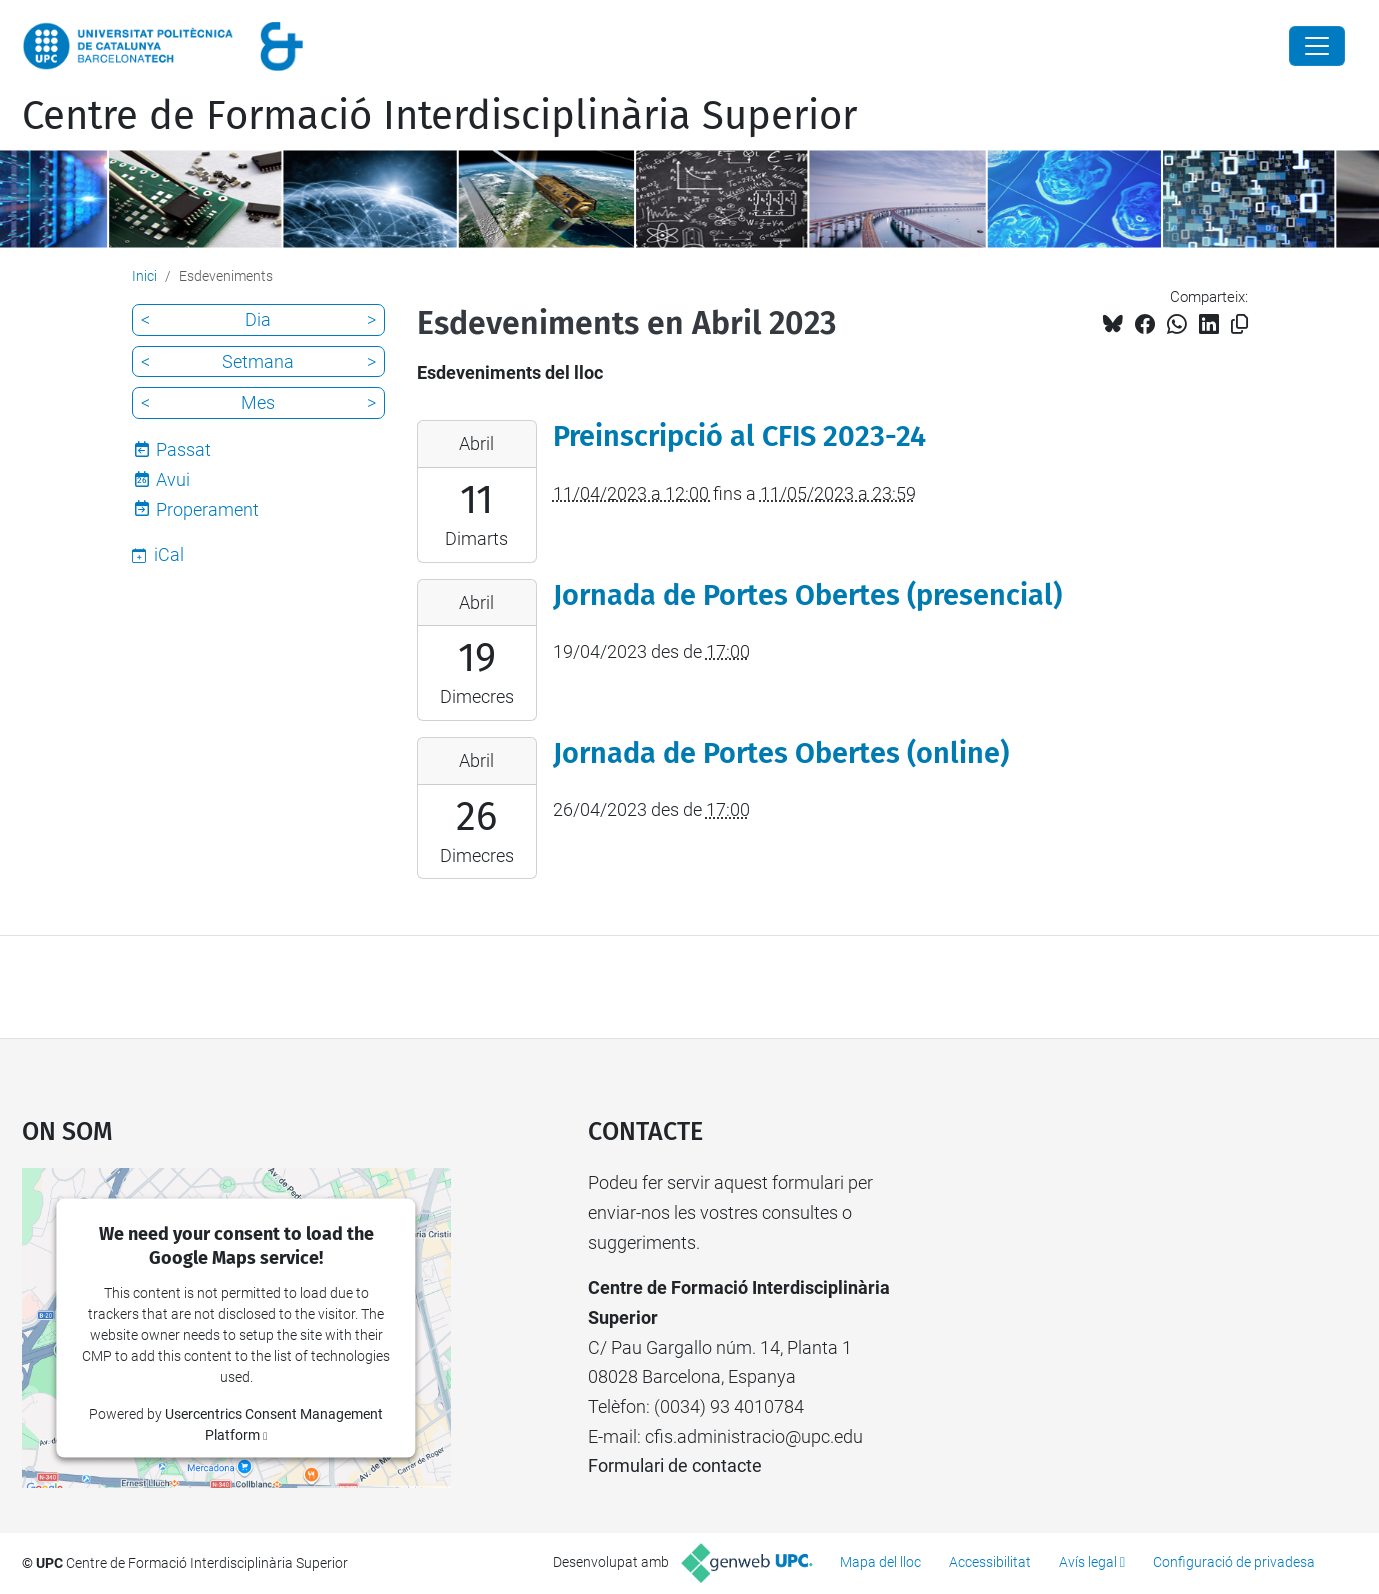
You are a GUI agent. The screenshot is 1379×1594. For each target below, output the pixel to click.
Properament (207, 509)
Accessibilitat (990, 1562)
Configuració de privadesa (1234, 1562)
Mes (258, 402)
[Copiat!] (1239, 324)
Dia (258, 319)
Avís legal (1088, 1562)
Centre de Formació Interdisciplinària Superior (439, 116)
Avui (173, 479)
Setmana (258, 361)
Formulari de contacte (675, 1465)
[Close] (1317, 46)
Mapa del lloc (880, 1562)
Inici (144, 276)
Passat (183, 449)
